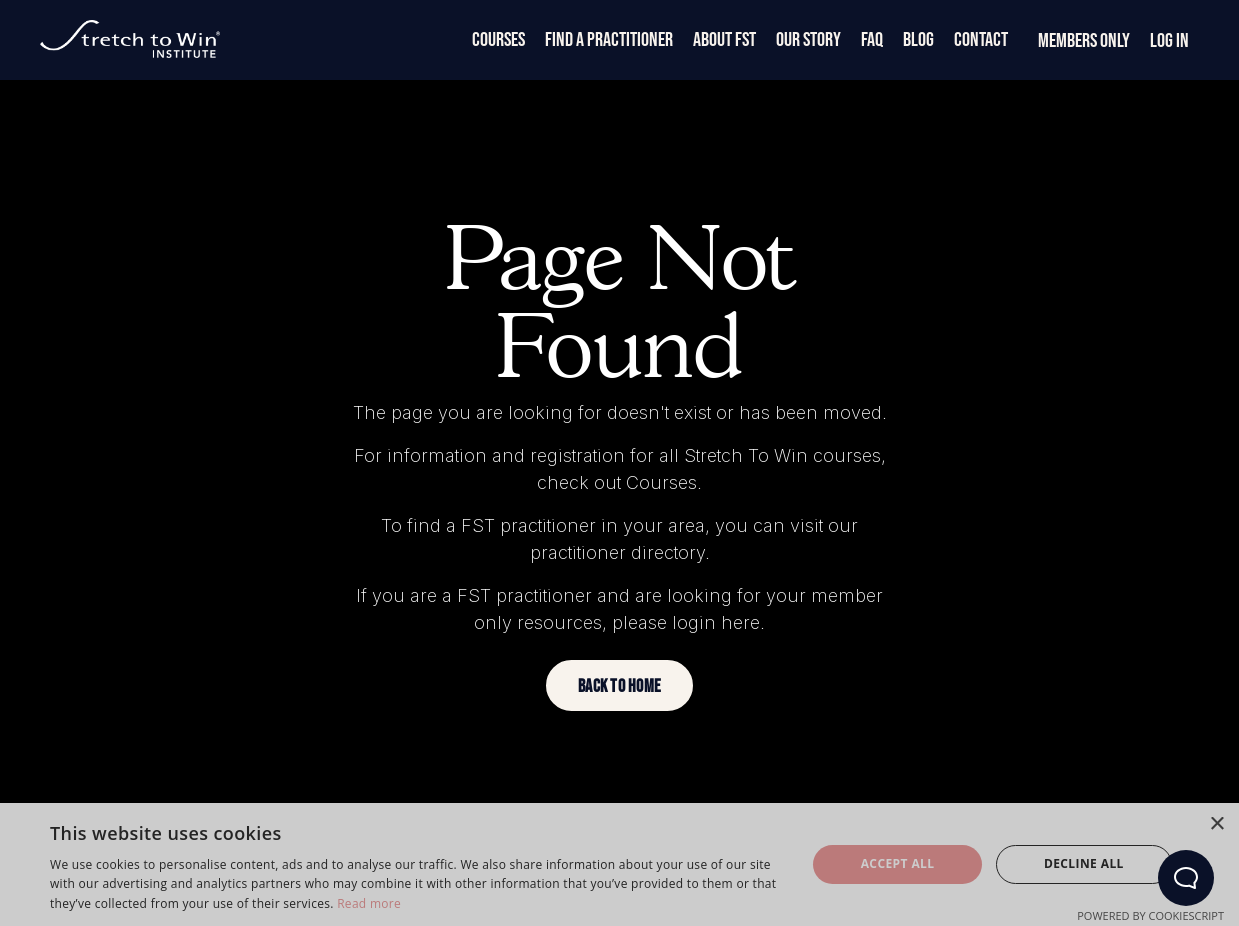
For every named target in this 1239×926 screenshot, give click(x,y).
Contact (981, 40)
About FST (724, 40)
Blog (918, 40)
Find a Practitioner (609, 40)
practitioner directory (617, 552)
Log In (1169, 41)
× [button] (1216, 824)
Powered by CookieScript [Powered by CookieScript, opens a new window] (1150, 915)
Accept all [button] (898, 863)
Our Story (808, 40)
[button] (619, 685)
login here (716, 622)
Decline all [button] (1084, 863)
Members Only (1084, 41)
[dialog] (619, 864)
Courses (498, 40)
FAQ (872, 40)
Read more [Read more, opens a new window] (369, 903)
